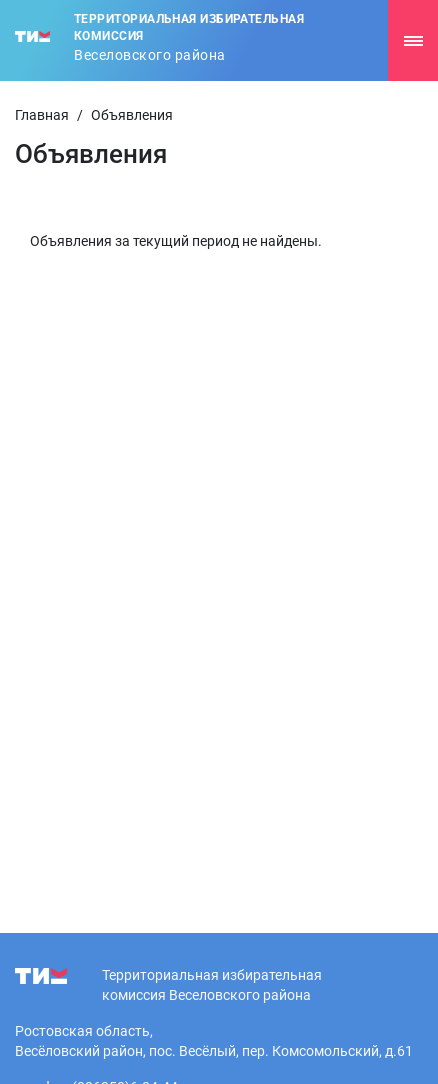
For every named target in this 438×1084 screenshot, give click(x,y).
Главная (42, 115)
